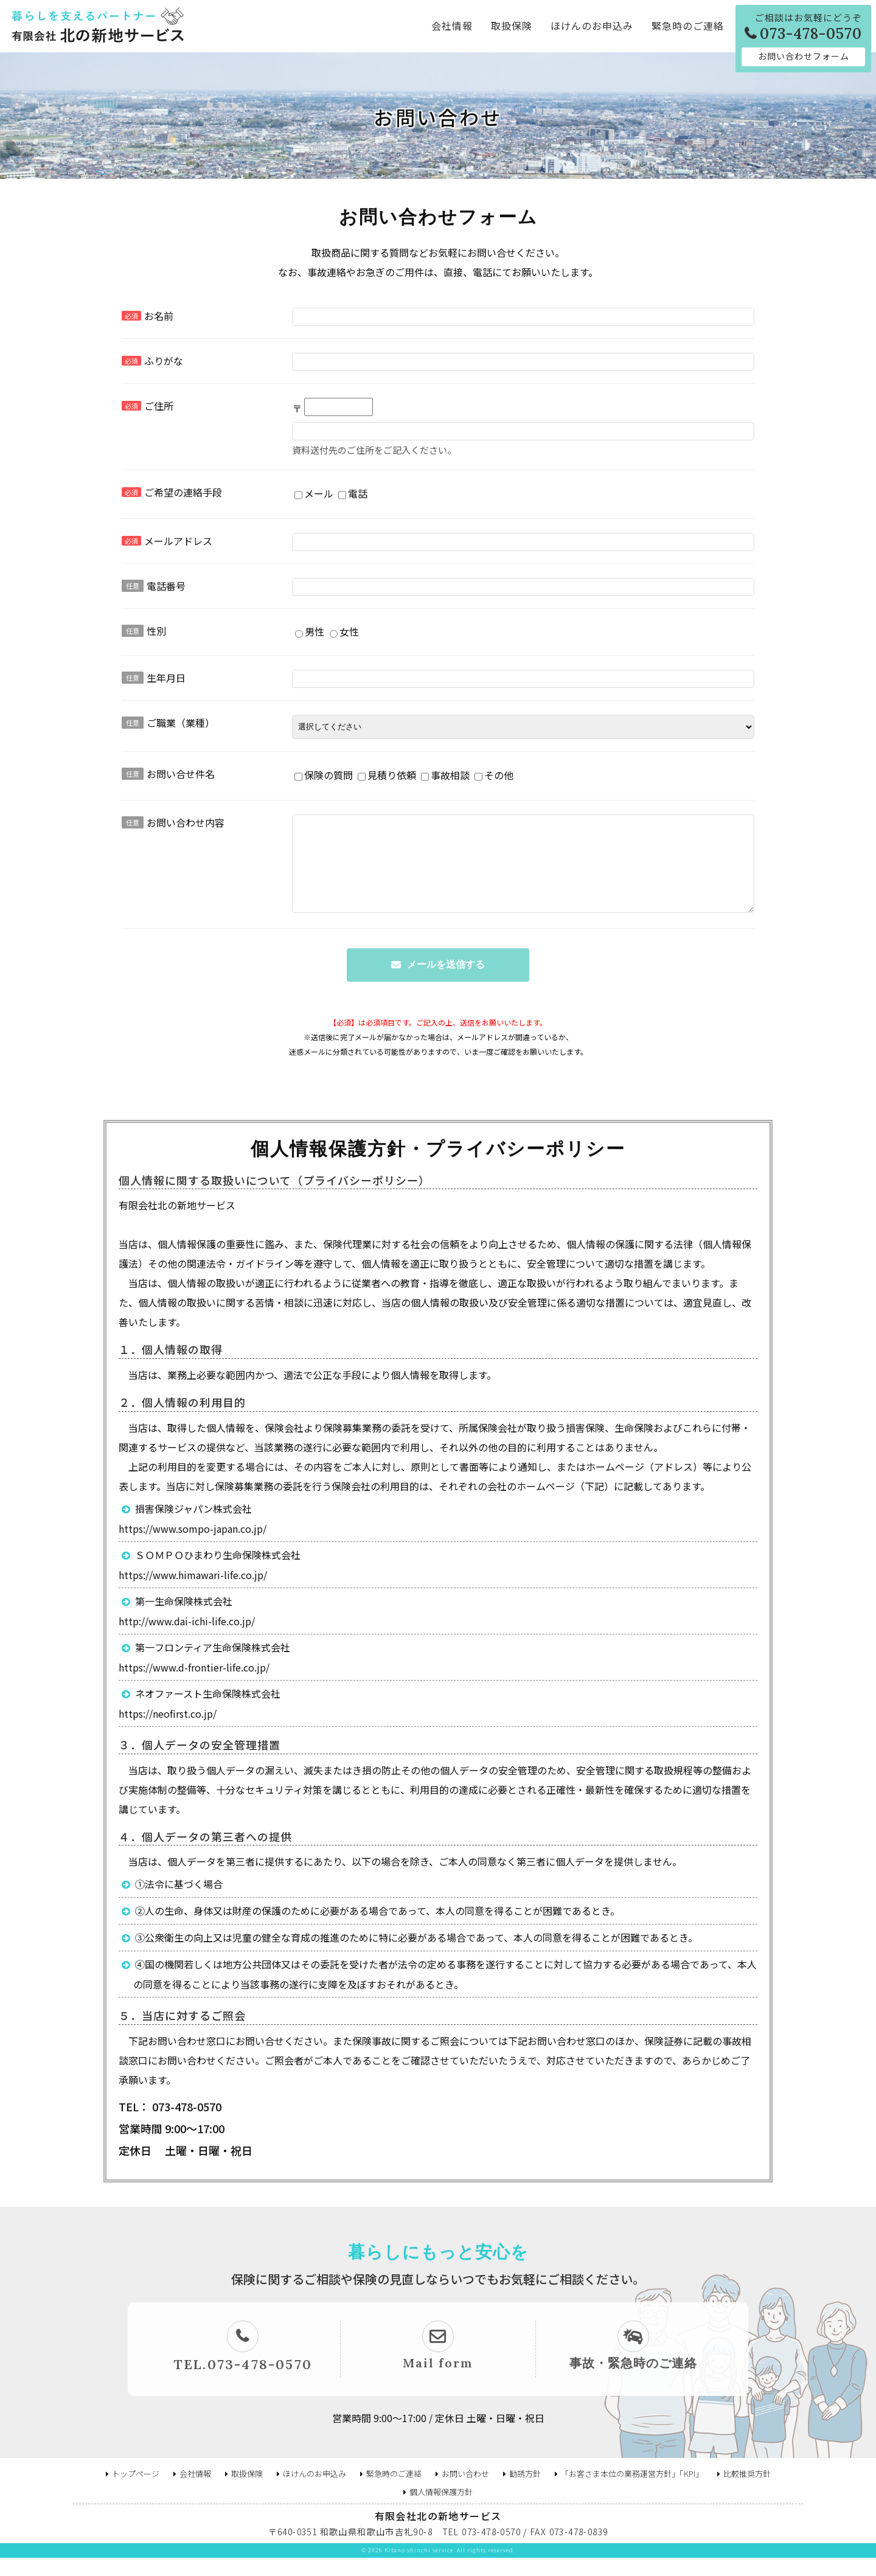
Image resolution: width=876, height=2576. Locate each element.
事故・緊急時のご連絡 (633, 2381)
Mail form (438, 2381)
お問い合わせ (465, 2492)
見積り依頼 (387, 777)
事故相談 (445, 777)
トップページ (135, 2492)
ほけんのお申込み (592, 25)
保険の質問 (323, 777)
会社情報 (452, 25)
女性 (344, 632)
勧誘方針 (525, 2492)
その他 (493, 777)
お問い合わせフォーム (803, 56)
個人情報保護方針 (441, 2510)
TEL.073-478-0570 (242, 2382)
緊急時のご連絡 (688, 25)
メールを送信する (446, 982)
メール (313, 495)
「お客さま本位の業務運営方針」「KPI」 (632, 2492)
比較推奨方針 (747, 2492)
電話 (352, 495)
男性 (309, 632)
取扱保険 (511, 25)
